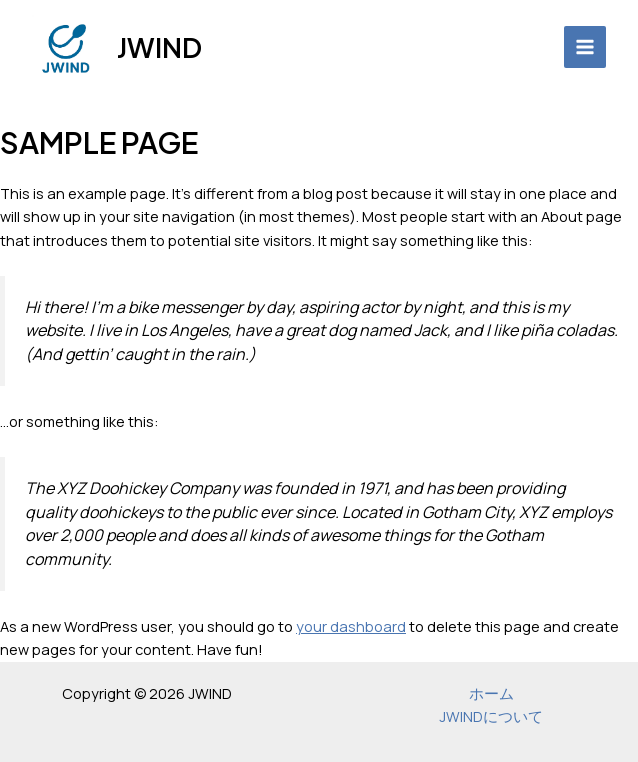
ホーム (491, 693)
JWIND (159, 47)
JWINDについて (491, 716)
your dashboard (351, 626)
